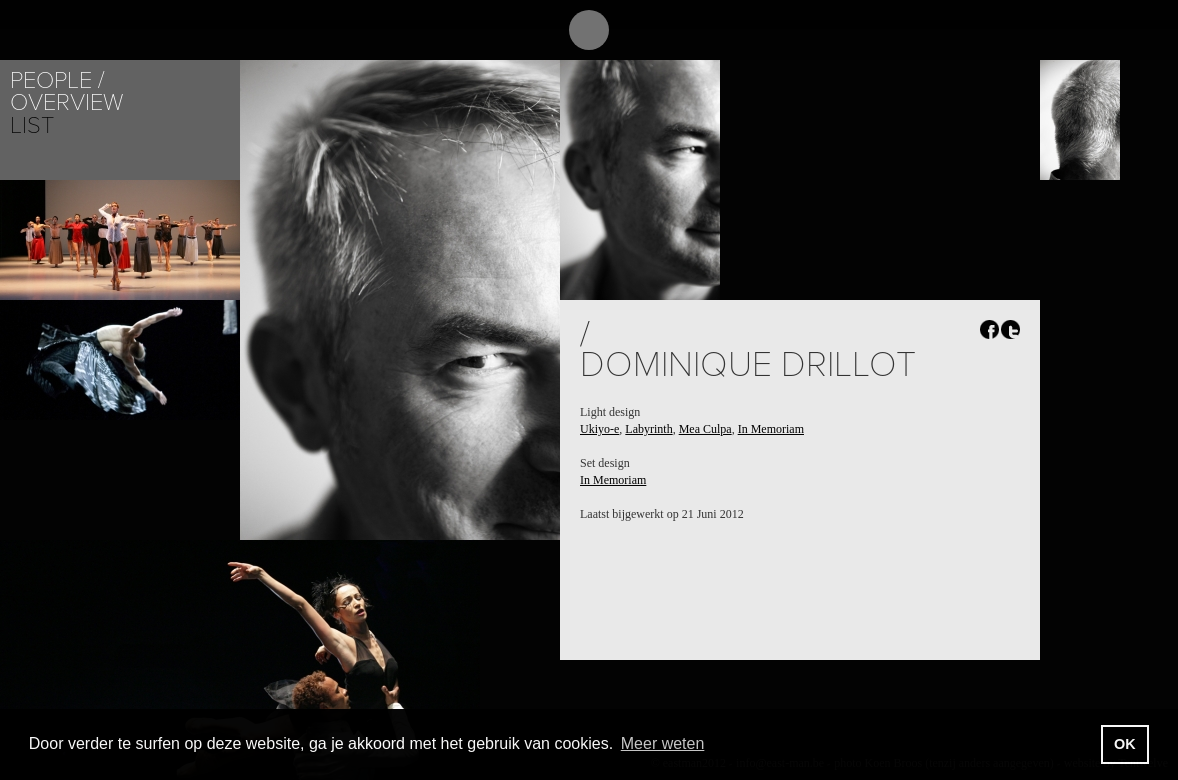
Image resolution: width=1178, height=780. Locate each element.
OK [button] (1125, 744)
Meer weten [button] (663, 743)
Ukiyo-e (599, 429)
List (32, 125)
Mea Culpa (705, 429)
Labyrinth (648, 429)
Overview (66, 102)
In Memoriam (771, 429)
